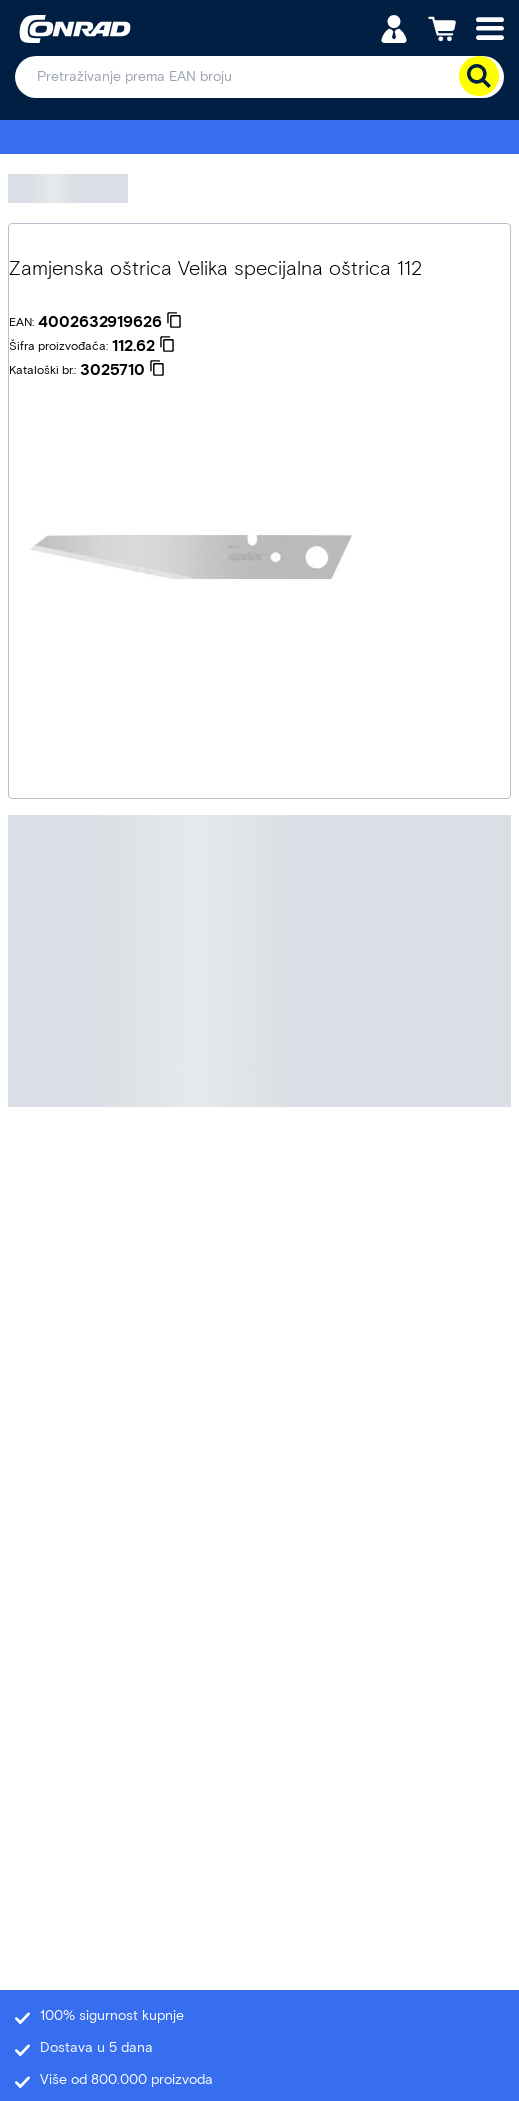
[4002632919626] (110, 322)
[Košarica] (442, 27)
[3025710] (122, 370)
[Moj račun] (394, 27)
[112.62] (143, 346)
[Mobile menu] (490, 27)
